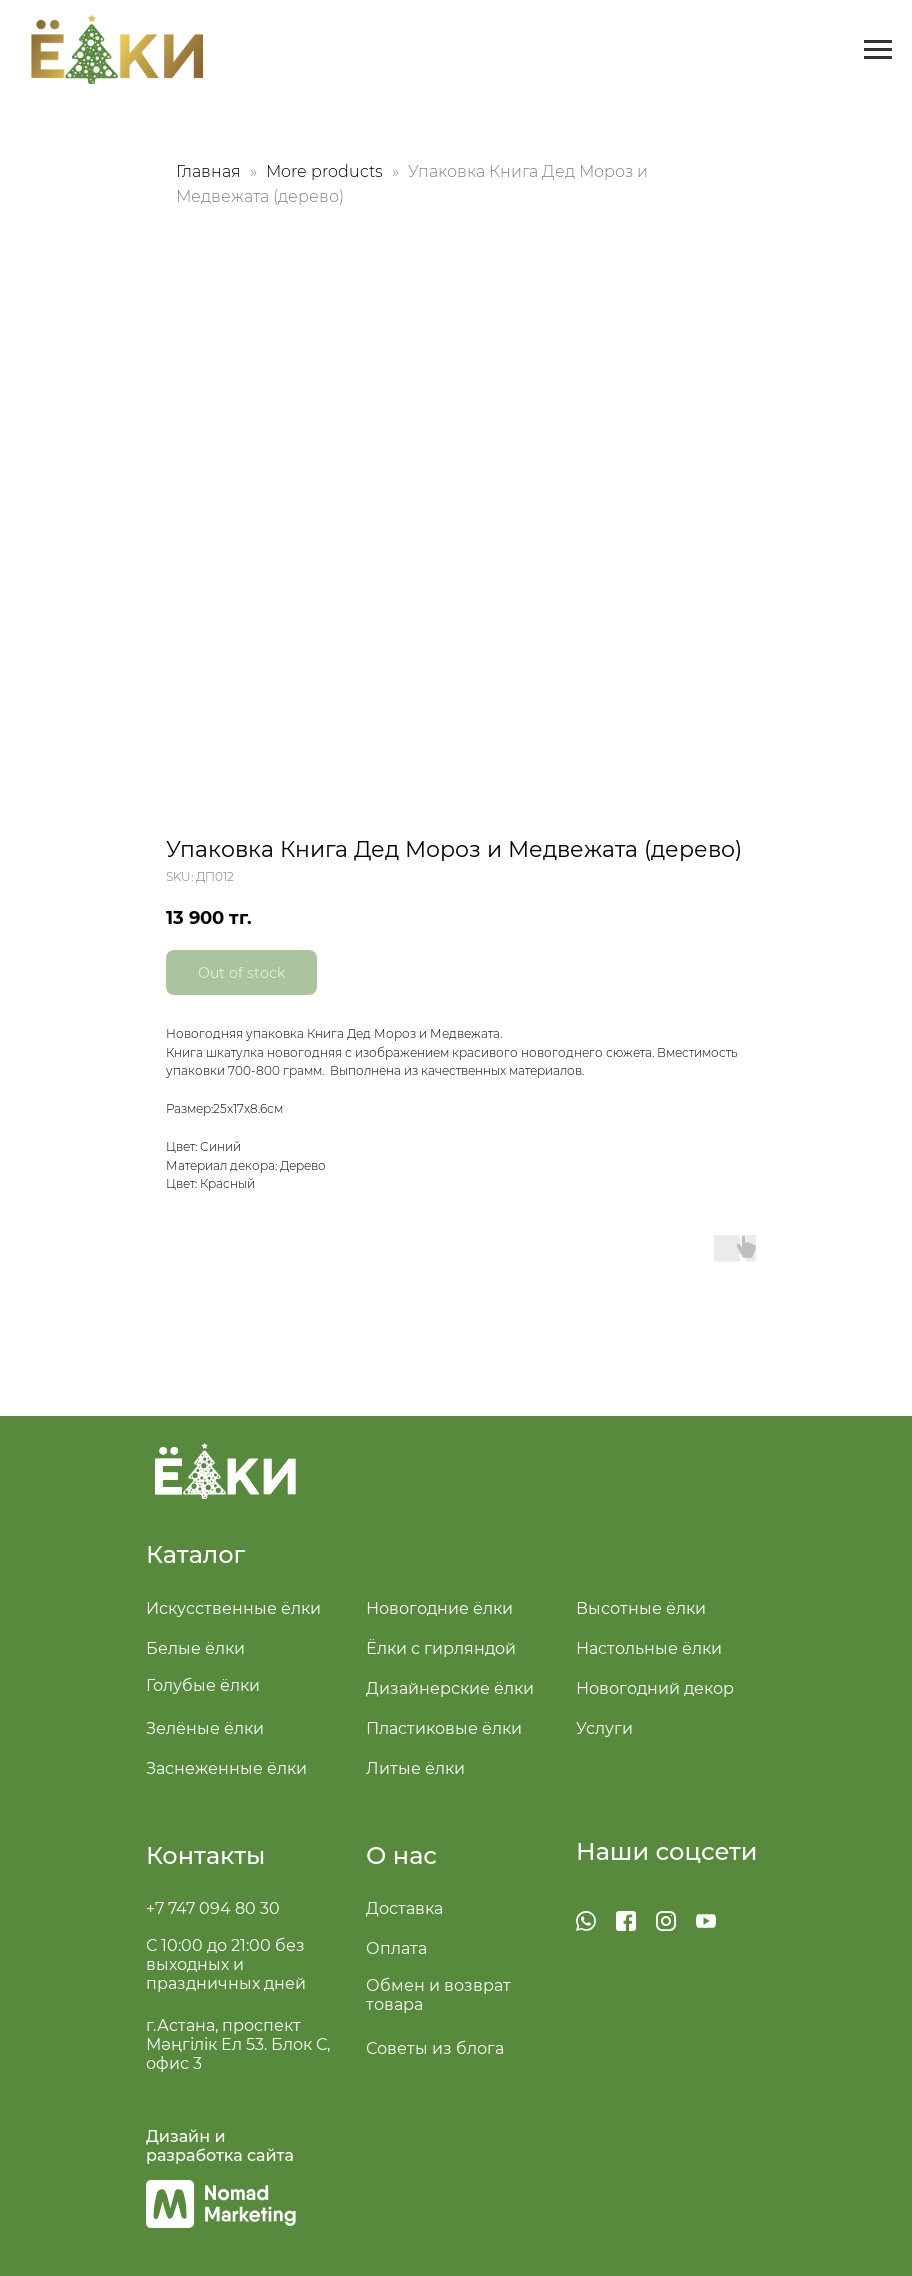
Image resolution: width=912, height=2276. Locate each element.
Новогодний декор (655, 1688)
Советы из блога (435, 2048)
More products (326, 171)
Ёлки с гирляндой (441, 1648)
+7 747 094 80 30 (213, 1908)
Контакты (205, 1855)
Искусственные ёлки (233, 1608)
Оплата (396, 1948)
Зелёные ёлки (205, 1728)
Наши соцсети (667, 1851)
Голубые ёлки (203, 1685)
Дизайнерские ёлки (450, 1688)
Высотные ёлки (641, 1608)
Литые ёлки (415, 1768)
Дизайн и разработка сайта (220, 2146)
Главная (208, 171)
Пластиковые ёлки (444, 1728)
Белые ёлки (195, 1648)
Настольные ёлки (649, 1648)
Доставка (404, 1908)
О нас (401, 1855)
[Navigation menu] (878, 50)
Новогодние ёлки (439, 1608)
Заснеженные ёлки (226, 1768)
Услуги (604, 1728)
